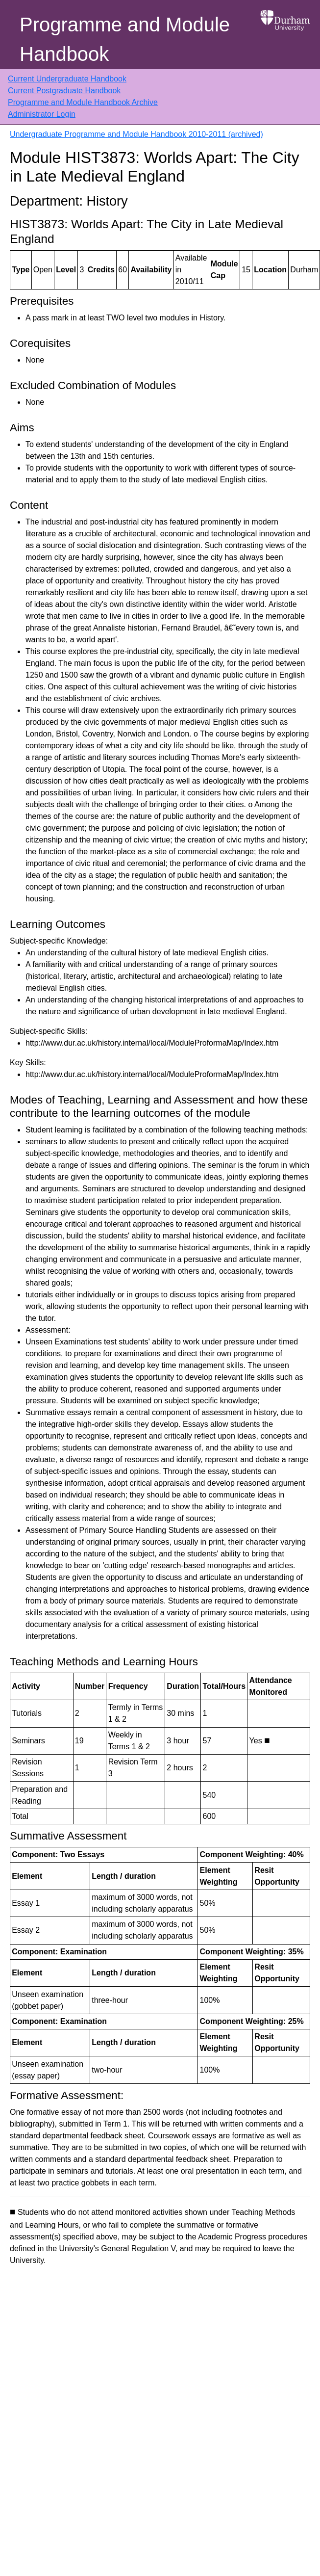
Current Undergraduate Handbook (67, 79)
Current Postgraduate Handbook (64, 90)
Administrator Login (41, 114)
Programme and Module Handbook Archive (83, 102)
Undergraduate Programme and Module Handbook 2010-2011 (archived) (136, 134)
